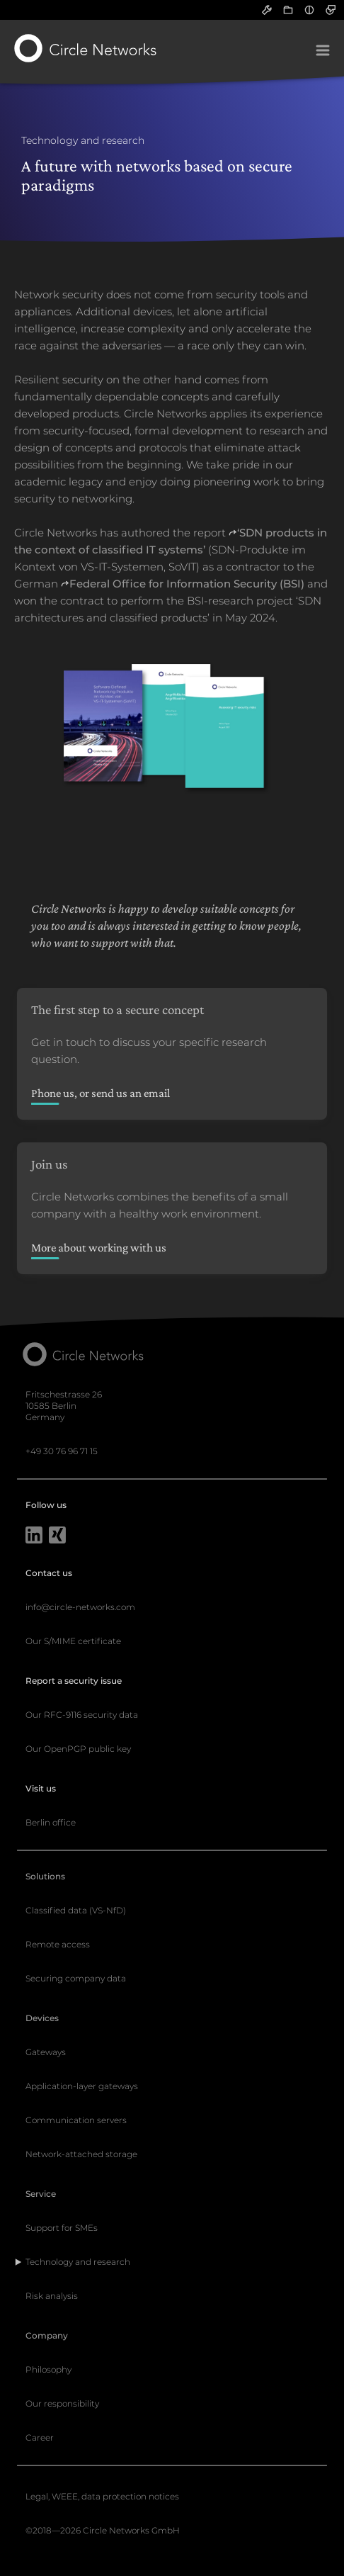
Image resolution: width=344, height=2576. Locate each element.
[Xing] (57, 1536)
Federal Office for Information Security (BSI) (186, 583)
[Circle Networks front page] (86, 48)
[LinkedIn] (33, 1536)
